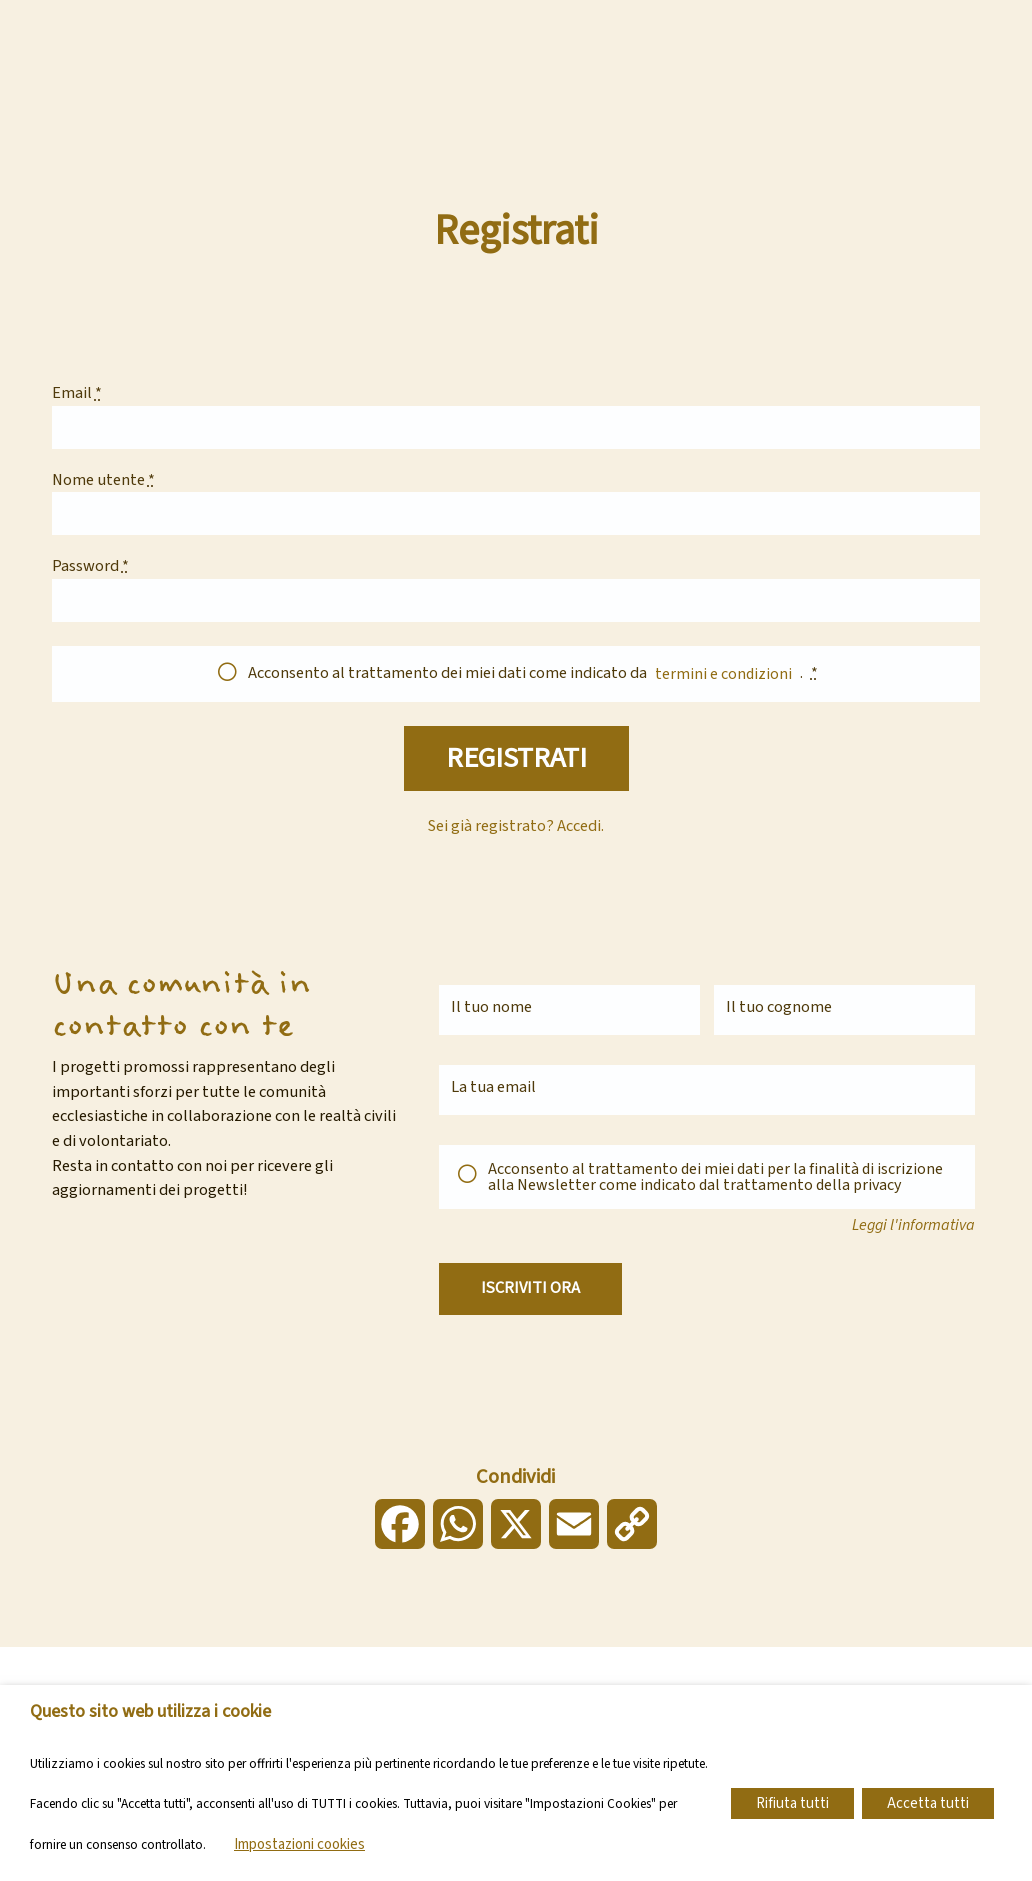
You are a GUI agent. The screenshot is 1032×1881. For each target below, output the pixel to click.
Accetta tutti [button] (928, 1803)
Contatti (437, 18)
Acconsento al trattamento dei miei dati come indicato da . (533, 673)
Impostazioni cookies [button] (299, 1844)
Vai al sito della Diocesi (551, 18)
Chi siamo (421, 57)
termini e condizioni (723, 674)
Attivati (616, 57)
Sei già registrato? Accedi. (516, 833)
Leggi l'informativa (913, 1232)
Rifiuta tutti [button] (792, 1803)
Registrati (516, 762)
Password (90, 567)
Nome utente (103, 481)
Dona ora (901, 38)
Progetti (521, 57)
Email (77, 394)
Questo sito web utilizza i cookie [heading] (150, 1712)
